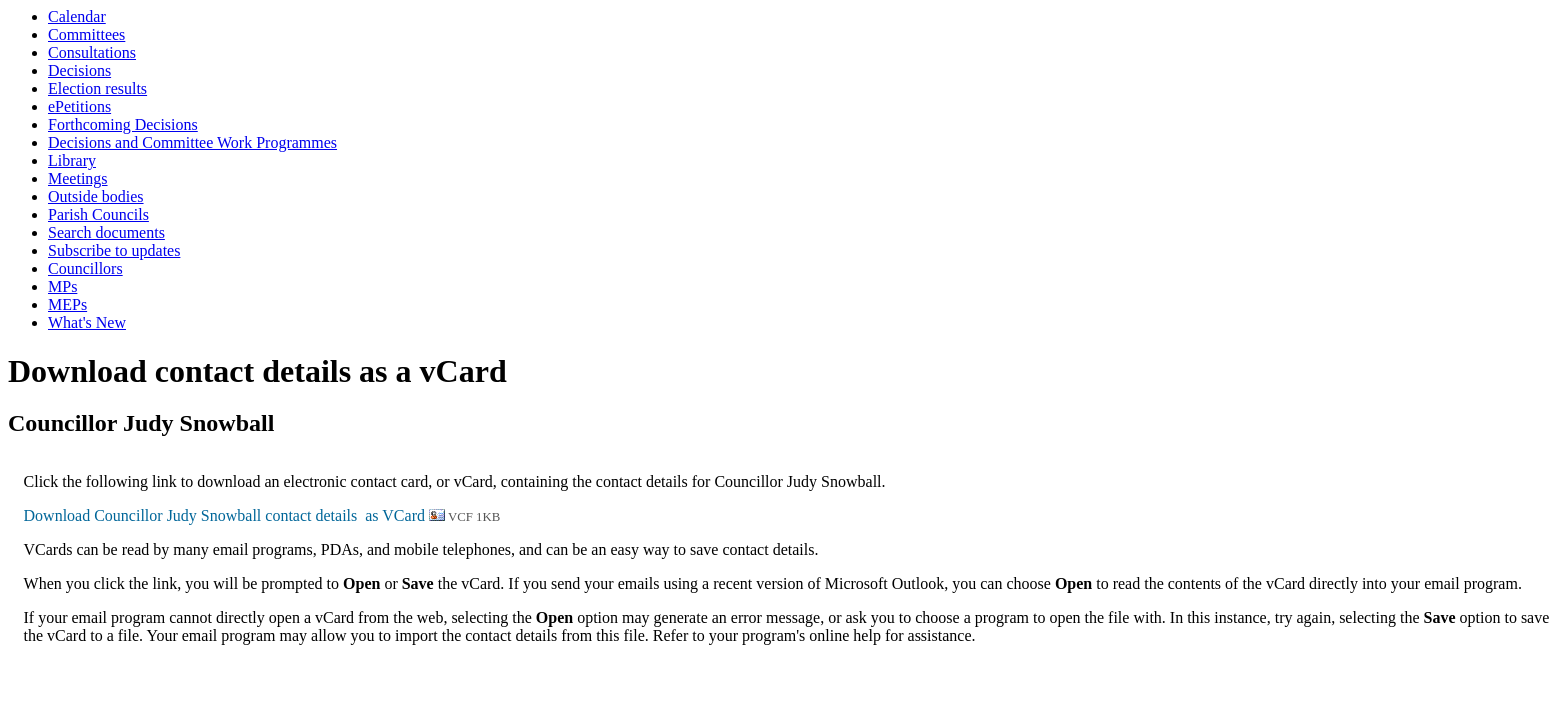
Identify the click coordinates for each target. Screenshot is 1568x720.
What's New (87, 322)
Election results (97, 88)
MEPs (67, 304)
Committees (86, 34)
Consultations (92, 52)
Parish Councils (98, 214)
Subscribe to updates (114, 250)
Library (72, 160)
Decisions (79, 70)
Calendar (77, 16)
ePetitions (79, 106)
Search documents (106, 232)
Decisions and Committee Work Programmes (192, 142)
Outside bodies (96, 196)
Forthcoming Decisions (123, 124)
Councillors (85, 268)
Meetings (78, 178)
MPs (62, 286)
